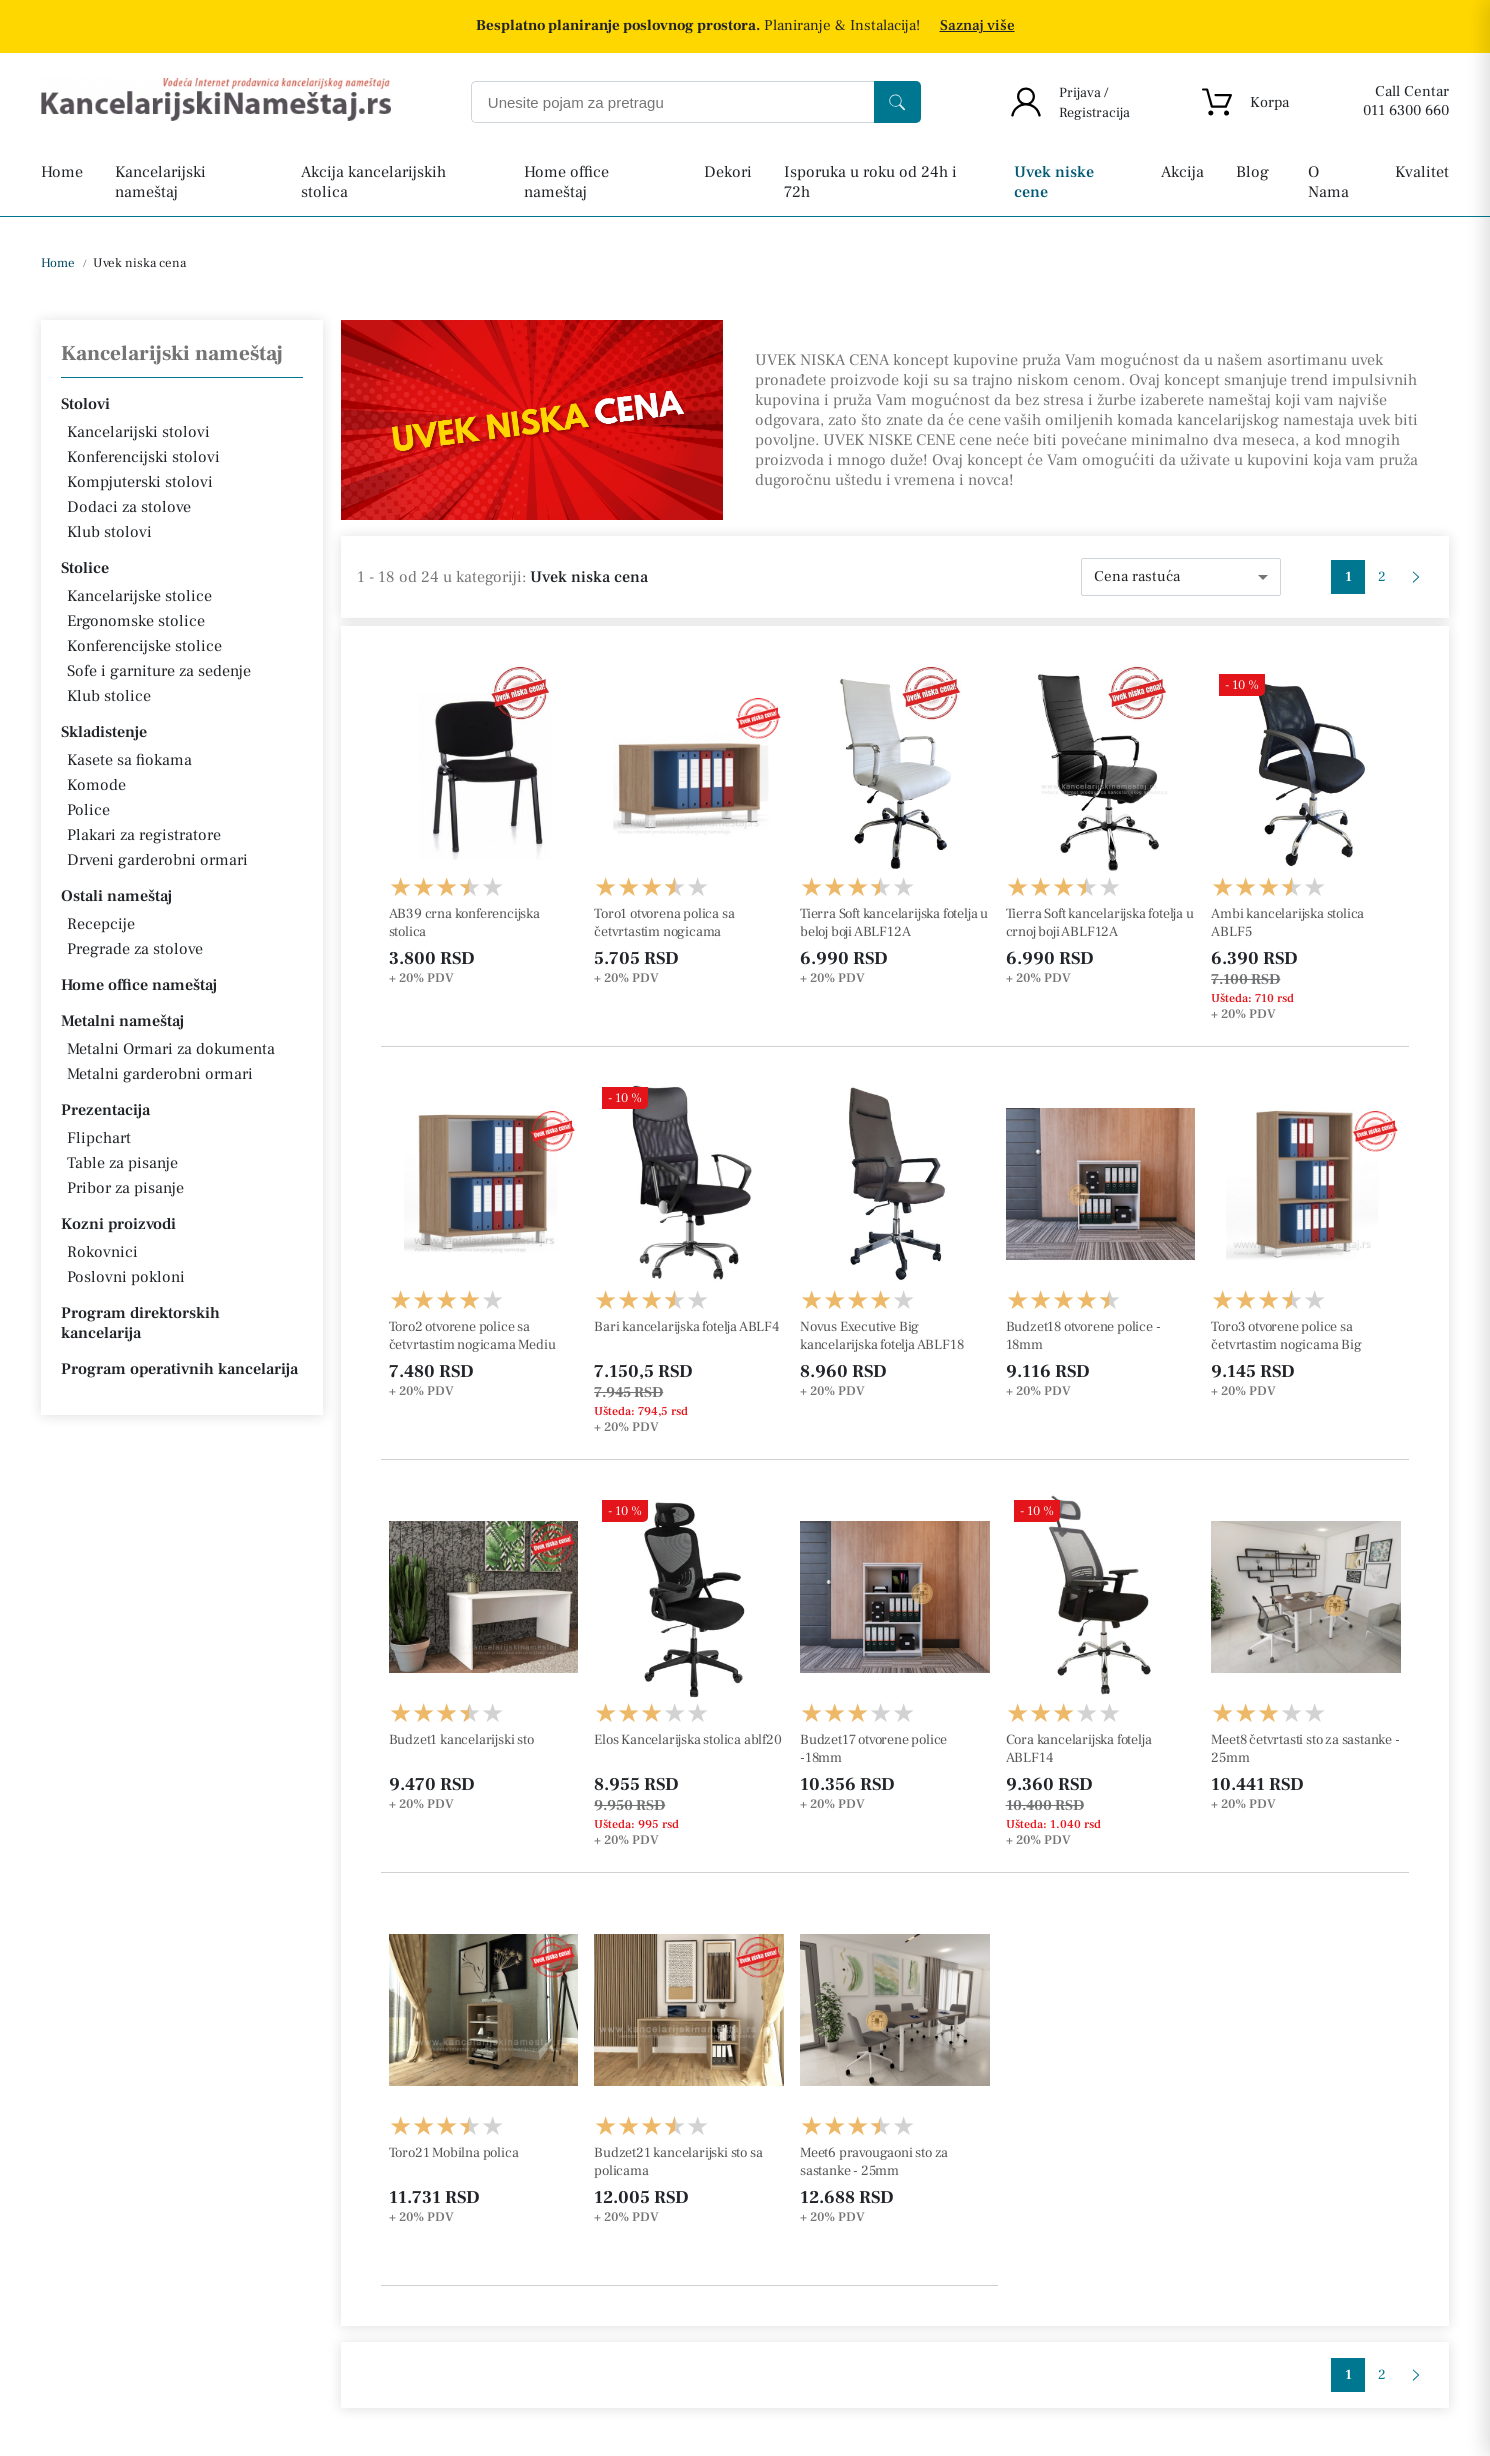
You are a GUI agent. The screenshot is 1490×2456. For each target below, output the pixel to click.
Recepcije (101, 924)
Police (88, 810)
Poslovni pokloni (126, 1277)
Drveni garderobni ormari (157, 860)
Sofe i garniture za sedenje (159, 671)
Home (58, 263)
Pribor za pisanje (125, 1188)
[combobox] (1181, 577)
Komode (96, 785)
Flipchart (99, 1138)
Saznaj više (977, 25)
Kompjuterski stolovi (140, 482)
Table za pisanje (122, 1163)
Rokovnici (102, 1252)
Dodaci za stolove (129, 507)
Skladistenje (104, 732)
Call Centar (1412, 91)
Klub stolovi (109, 532)
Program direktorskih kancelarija (140, 1323)
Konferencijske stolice (144, 646)
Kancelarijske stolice (139, 596)
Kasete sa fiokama (129, 760)
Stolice (85, 568)
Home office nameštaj (139, 985)
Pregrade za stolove (135, 949)
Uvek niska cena (138, 263)
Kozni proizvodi (118, 1224)
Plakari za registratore (144, 835)
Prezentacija (105, 1110)
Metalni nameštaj (122, 1021)
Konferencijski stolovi (143, 457)
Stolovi (85, 404)
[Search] (897, 102)
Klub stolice (109, 696)
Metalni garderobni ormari (160, 1074)
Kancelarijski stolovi (138, 432)
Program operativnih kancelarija (179, 1369)
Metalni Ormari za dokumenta (171, 1049)
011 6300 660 (1406, 110)
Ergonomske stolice (136, 621)
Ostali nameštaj (116, 896)
